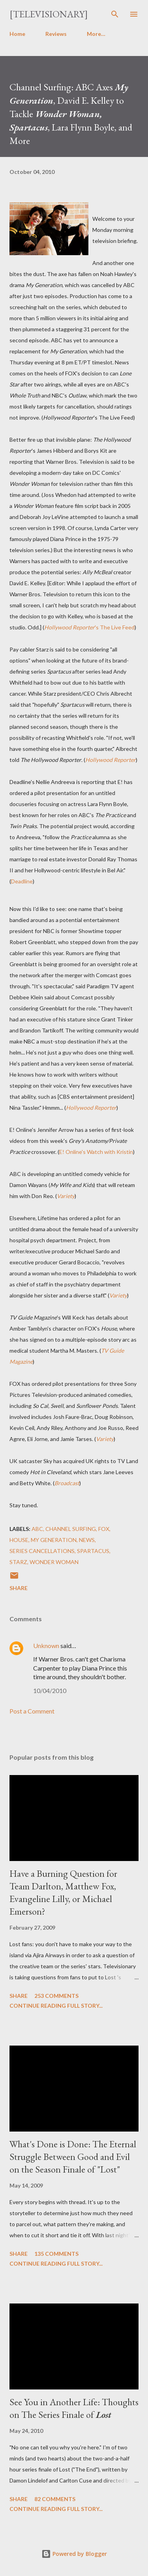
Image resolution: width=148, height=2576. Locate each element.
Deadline (22, 881)
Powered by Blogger (74, 2553)
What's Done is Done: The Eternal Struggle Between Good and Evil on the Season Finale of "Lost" (72, 2156)
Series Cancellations (42, 1550)
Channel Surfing (70, 1528)
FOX (103, 1528)
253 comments (56, 1995)
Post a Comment (31, 1711)
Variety (66, 1196)
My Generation (54, 1539)
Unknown (46, 1645)
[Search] (115, 14)
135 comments (56, 2253)
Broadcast (66, 1483)
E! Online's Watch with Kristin (96, 1151)
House (18, 1539)
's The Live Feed (89, 627)
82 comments (54, 2499)
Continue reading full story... (56, 2005)
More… (96, 33)
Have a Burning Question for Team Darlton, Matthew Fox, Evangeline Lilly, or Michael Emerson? (63, 1892)
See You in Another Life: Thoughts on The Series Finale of (74, 2408)
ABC (37, 1528)
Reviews (56, 33)
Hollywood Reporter (110, 759)
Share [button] (18, 1588)
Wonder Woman (54, 1562)
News (87, 1539)
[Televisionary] (48, 14)
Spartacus (93, 1550)
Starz (18, 1562)
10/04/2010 (49, 1690)
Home (17, 33)
